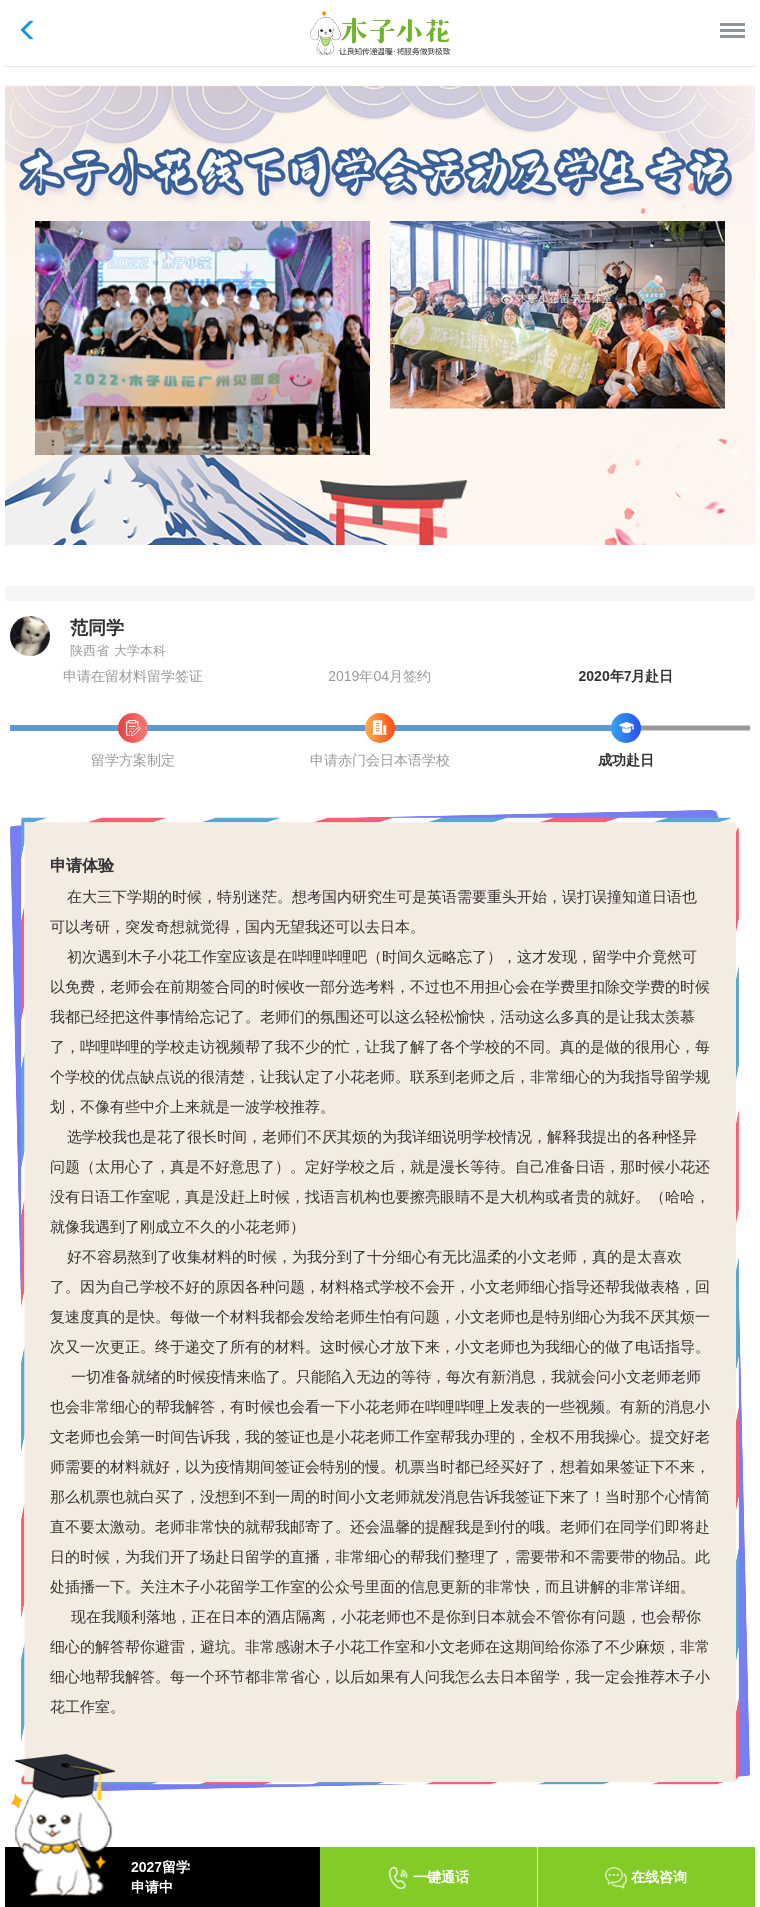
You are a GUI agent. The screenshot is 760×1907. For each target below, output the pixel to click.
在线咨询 (646, 1878)
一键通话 (428, 1878)
